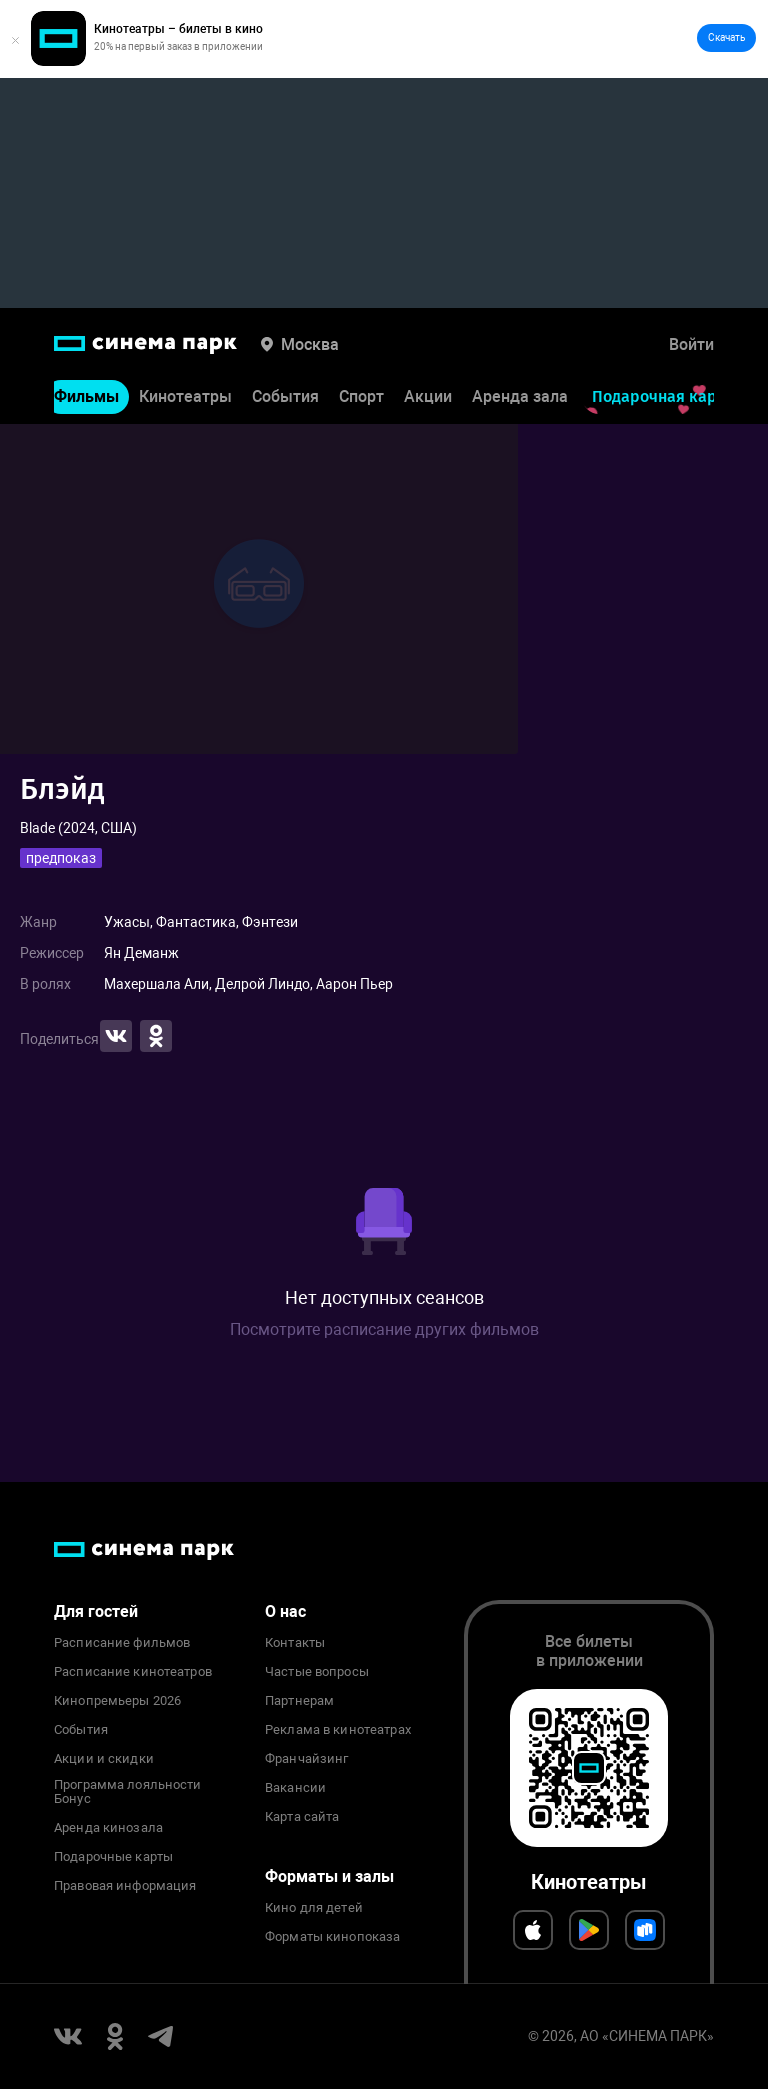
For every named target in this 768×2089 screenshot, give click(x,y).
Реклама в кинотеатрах (338, 1730)
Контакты (295, 1643)
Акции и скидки (104, 1759)
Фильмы (86, 396)
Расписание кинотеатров (133, 1672)
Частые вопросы (317, 1672)
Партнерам (299, 1701)
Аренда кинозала (108, 1828)
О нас (285, 1611)
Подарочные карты (113, 1857)
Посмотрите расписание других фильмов (384, 1329)
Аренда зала (520, 396)
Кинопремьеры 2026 (117, 1701)
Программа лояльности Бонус (128, 1792)
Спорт (361, 396)
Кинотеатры (185, 396)
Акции (428, 396)
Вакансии (295, 1788)
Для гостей (96, 1611)
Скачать (726, 37)
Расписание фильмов (122, 1643)
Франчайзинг (306, 1759)
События (285, 396)
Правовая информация (125, 1886)
